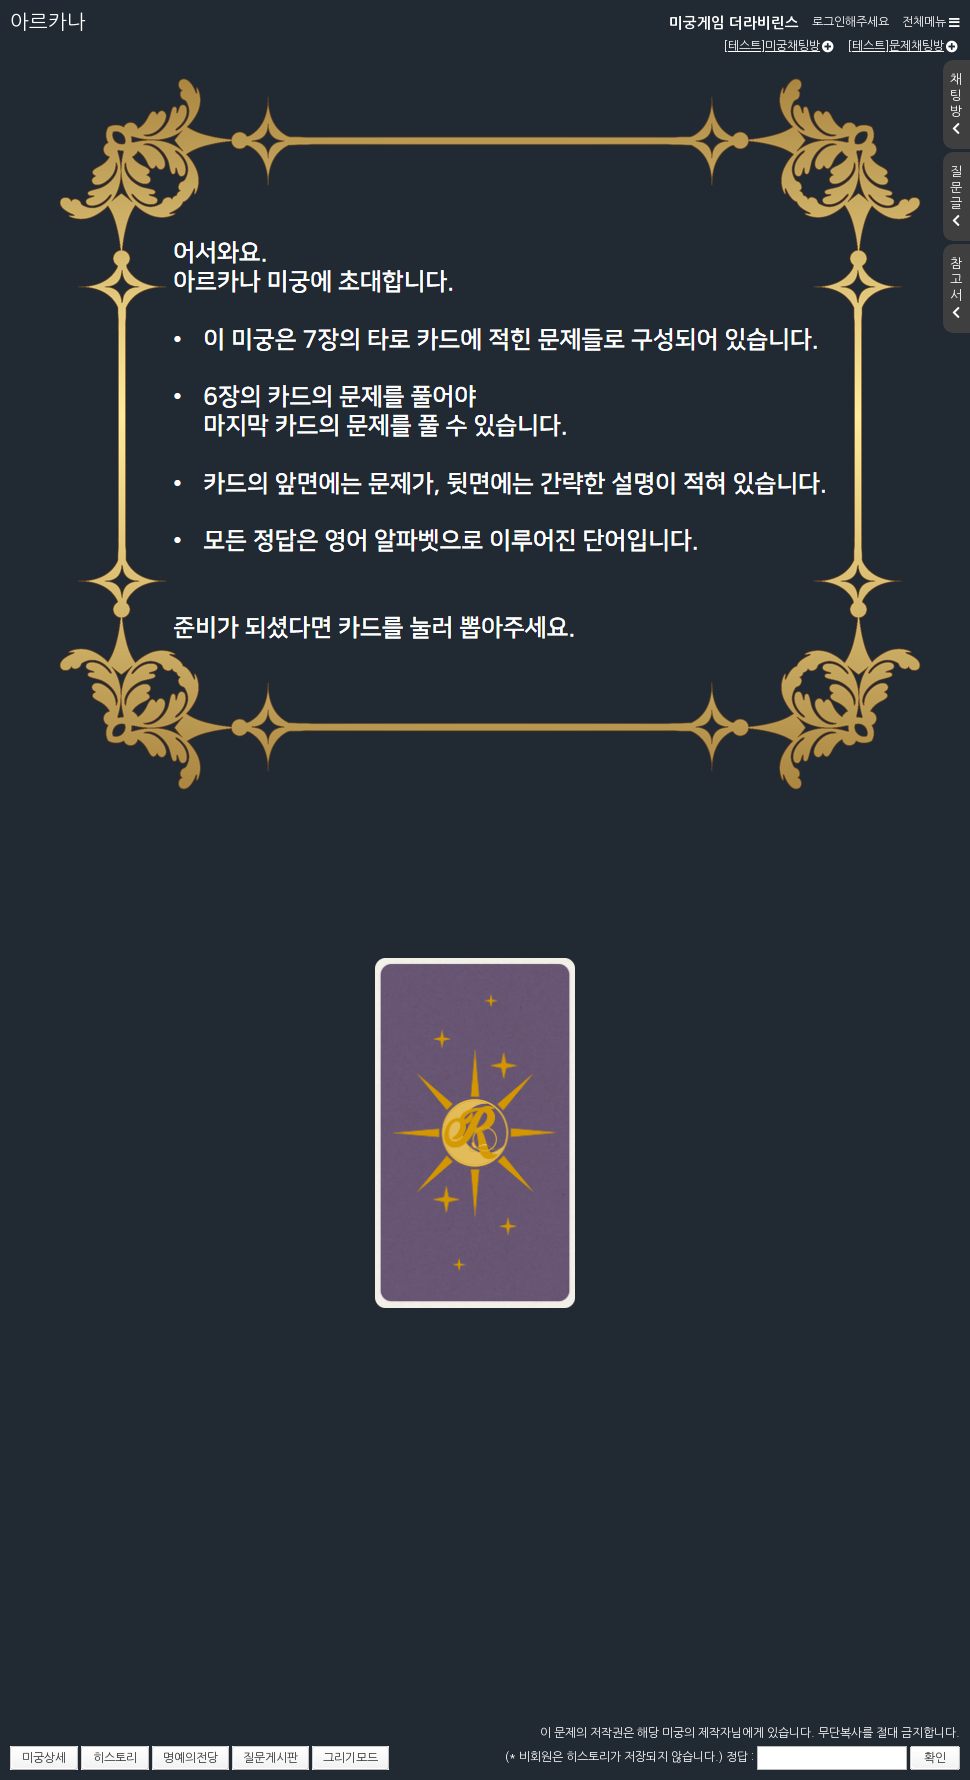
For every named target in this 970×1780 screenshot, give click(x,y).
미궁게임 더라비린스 (734, 23)
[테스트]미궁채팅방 (778, 46)
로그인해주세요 (850, 22)
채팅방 (956, 104)
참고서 (956, 288)
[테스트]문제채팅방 (902, 46)
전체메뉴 (931, 22)
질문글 (956, 196)
